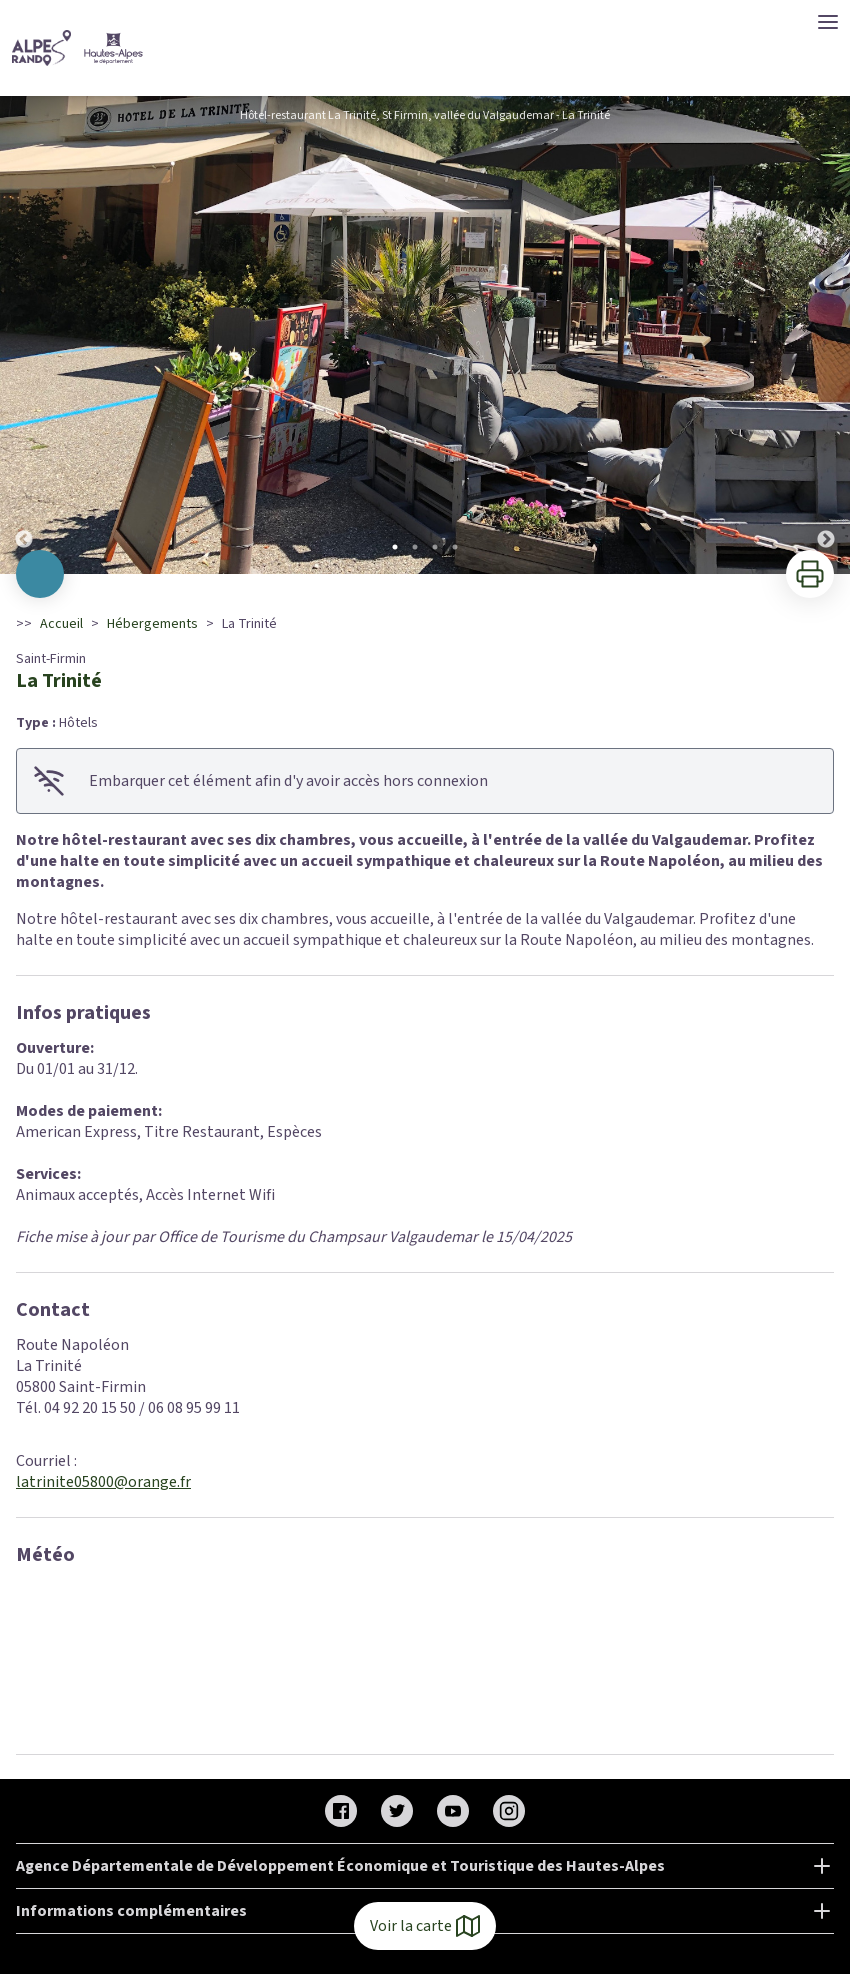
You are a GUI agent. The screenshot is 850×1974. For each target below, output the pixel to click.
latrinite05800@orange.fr (103, 1482)
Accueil (61, 624)
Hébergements (152, 624)
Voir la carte (425, 1926)
